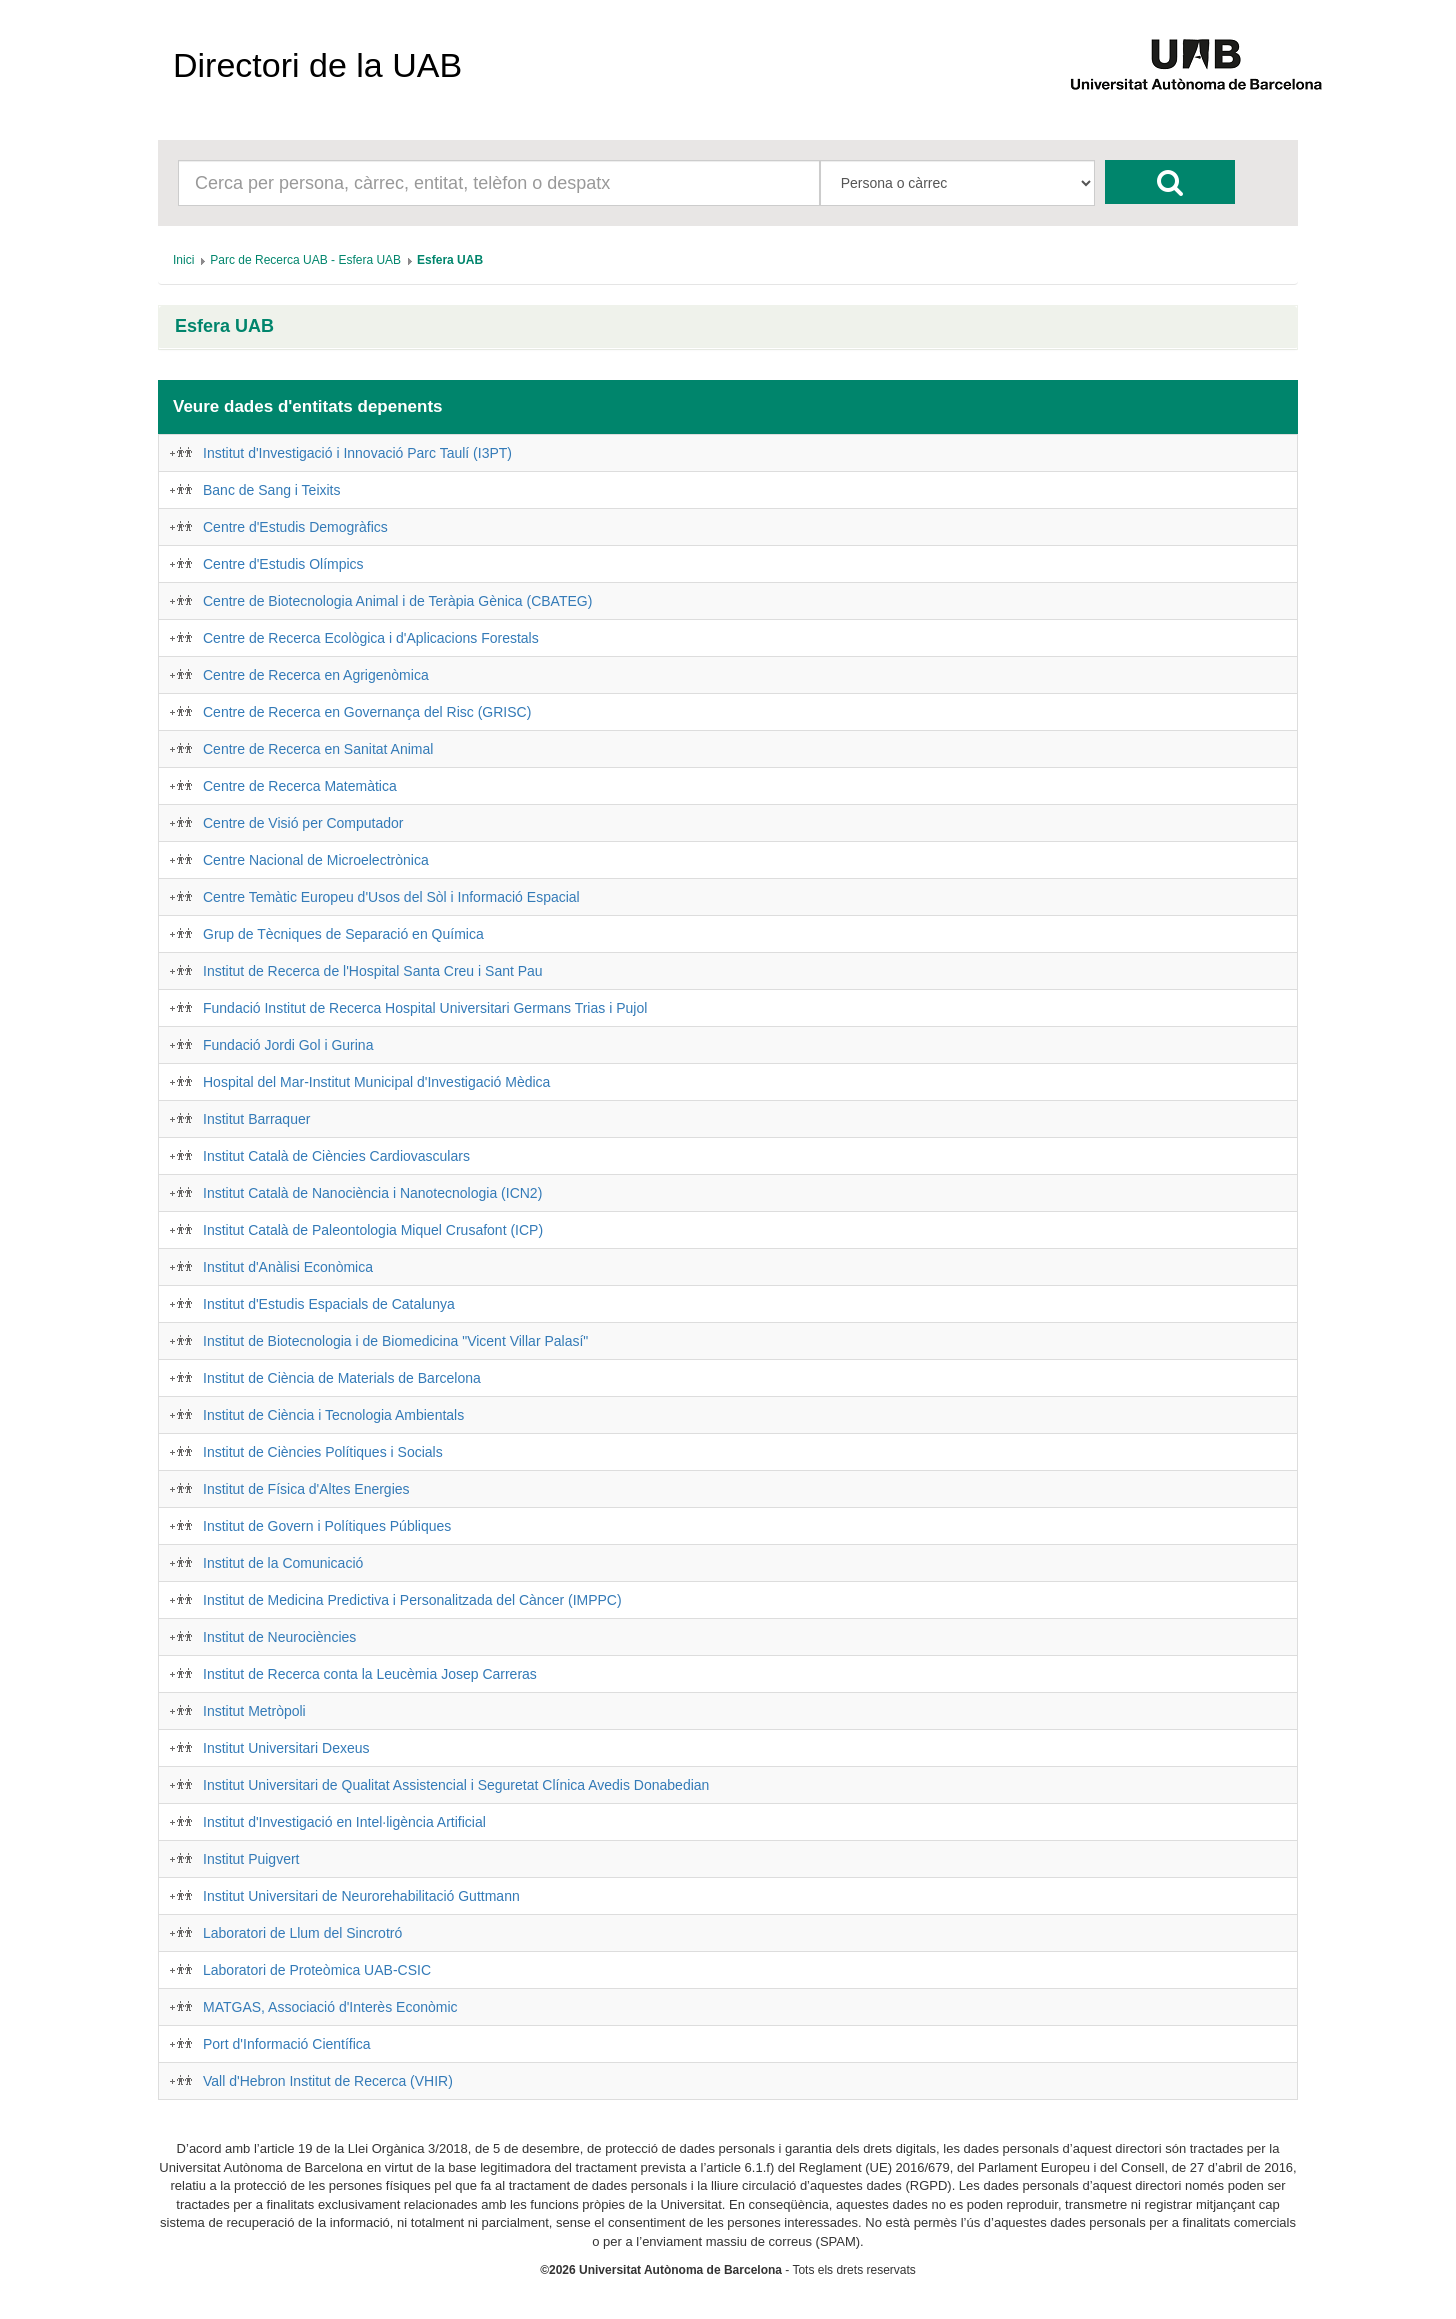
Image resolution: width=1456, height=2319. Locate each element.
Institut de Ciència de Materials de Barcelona (342, 1378)
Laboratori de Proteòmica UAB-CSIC (317, 1970)
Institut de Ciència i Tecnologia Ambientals (333, 1415)
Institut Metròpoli (254, 1711)
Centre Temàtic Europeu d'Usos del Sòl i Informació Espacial (391, 897)
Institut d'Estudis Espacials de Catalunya (329, 1304)
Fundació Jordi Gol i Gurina (288, 1045)
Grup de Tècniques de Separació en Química (343, 934)
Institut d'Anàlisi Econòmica (288, 1267)
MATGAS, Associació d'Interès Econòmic (330, 2007)
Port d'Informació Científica (287, 2044)
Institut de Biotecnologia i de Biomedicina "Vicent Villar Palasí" (395, 1341)
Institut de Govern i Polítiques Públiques (327, 1526)
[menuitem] (183, 260)
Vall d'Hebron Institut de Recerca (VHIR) (328, 2081)
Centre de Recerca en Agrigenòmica (316, 675)
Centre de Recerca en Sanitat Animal (318, 749)
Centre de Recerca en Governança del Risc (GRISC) (367, 712)
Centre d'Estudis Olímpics (283, 564)
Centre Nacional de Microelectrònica (316, 860)
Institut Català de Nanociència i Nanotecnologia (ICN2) (372, 1193)
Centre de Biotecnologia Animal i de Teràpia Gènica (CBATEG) (397, 601)
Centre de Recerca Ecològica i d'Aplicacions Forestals (371, 638)
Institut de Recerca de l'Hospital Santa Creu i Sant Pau (373, 971)
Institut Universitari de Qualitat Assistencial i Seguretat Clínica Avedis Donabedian (456, 1785)
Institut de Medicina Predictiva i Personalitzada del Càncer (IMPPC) (412, 1600)
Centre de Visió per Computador (303, 823)
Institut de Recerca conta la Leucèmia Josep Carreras (370, 1674)
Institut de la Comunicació (283, 1563)
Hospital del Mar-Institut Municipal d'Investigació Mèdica (376, 1082)
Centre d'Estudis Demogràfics (295, 527)
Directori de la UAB (317, 65)
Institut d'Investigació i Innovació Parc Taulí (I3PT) (357, 453)
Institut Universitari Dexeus (286, 1748)
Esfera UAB (224, 326)
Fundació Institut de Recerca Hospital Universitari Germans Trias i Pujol (425, 1008)
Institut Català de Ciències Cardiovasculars (336, 1156)
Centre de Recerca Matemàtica (300, 786)
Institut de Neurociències (279, 1637)
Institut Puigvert (251, 1859)
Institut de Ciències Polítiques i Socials (323, 1452)
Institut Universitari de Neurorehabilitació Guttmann (361, 1896)
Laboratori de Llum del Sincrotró (302, 1933)
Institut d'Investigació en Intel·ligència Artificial (344, 1822)
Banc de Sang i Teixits (272, 490)
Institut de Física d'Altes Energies (306, 1489)
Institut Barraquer (256, 1119)
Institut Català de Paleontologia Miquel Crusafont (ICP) (373, 1230)
